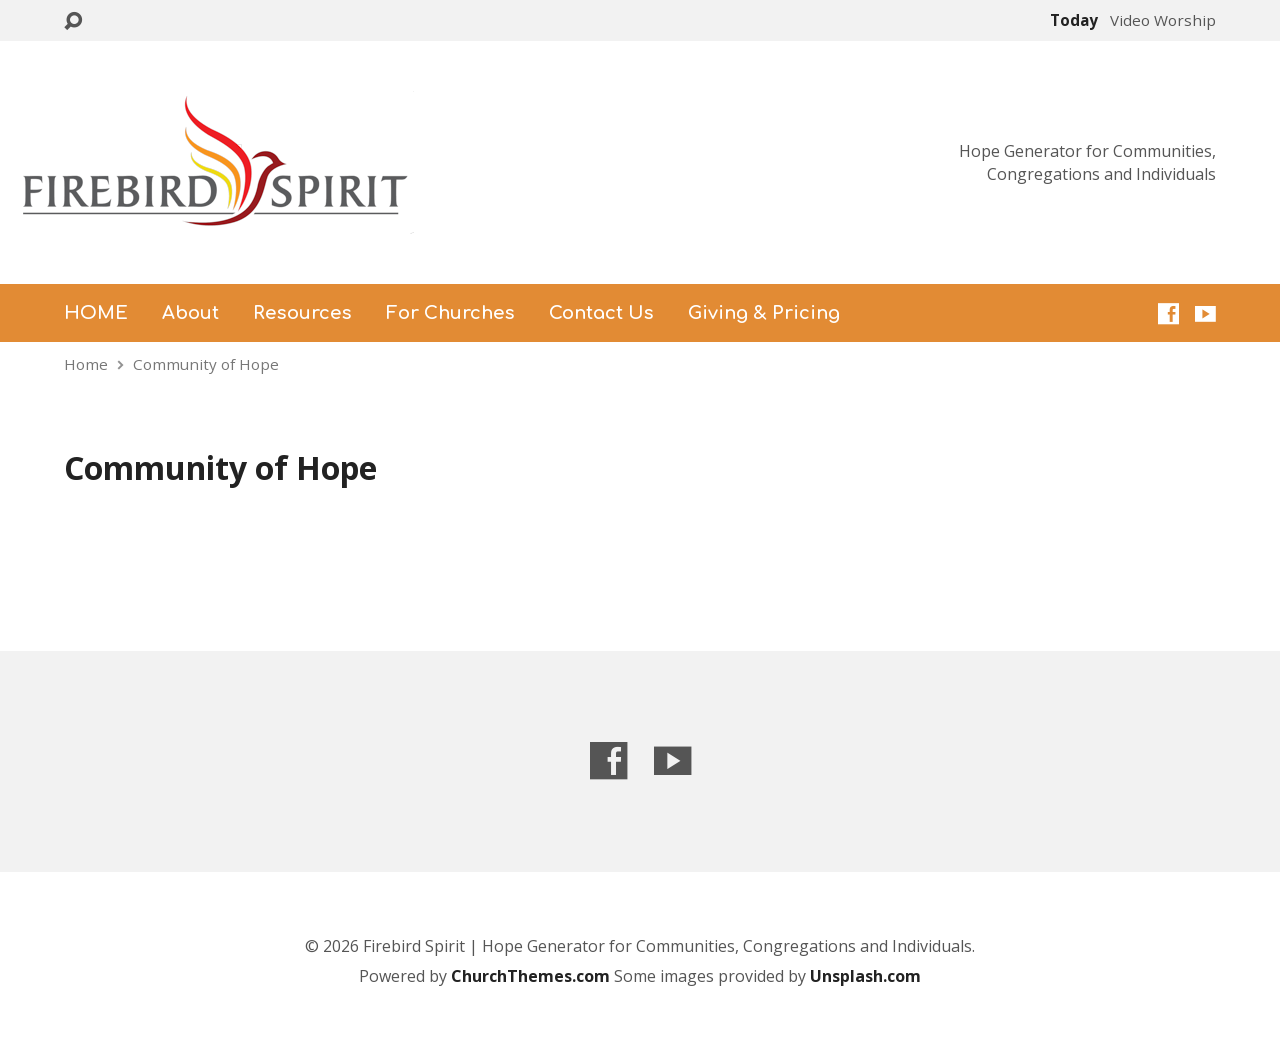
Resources (302, 313)
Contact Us (601, 313)
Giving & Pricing (764, 313)
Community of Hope (206, 364)
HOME (96, 313)
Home (86, 364)
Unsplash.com (865, 976)
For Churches (450, 313)
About (190, 313)
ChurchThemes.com (532, 976)
